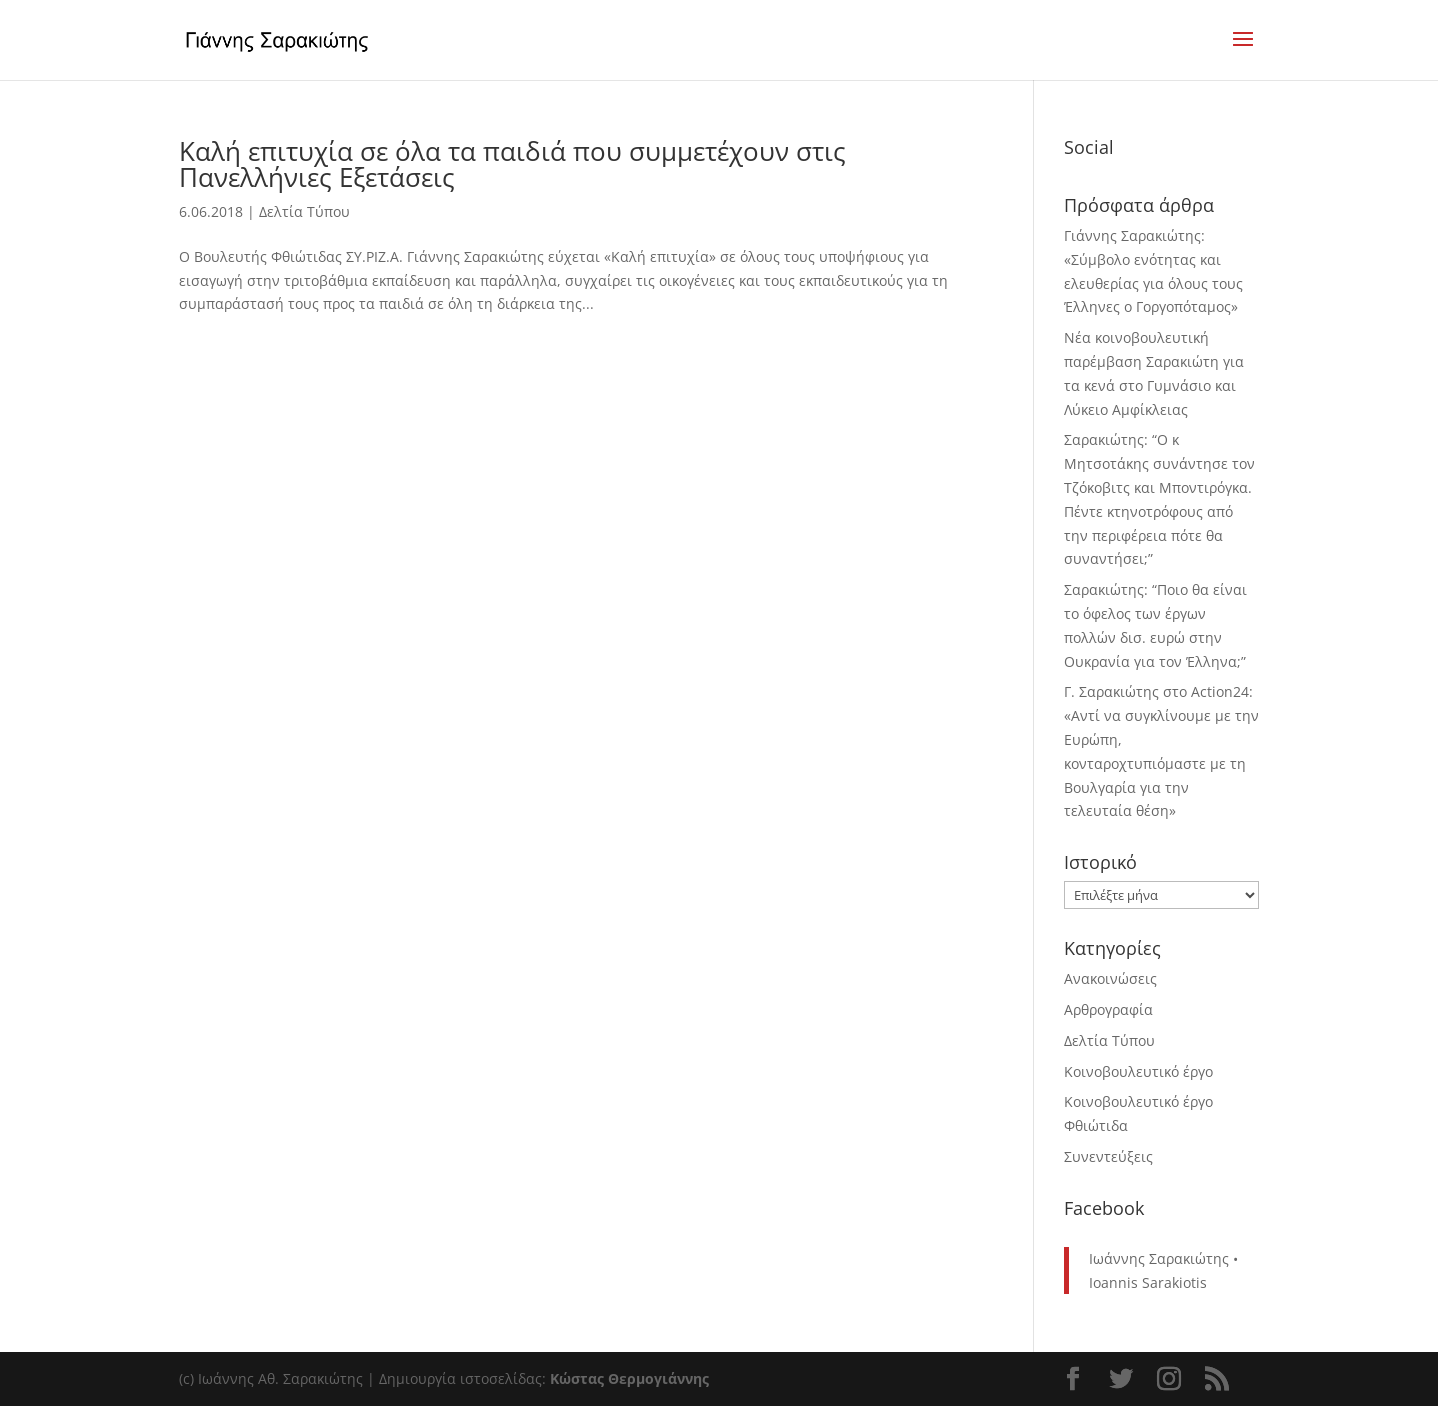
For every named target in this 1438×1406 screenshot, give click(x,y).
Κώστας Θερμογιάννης (629, 1378)
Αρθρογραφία (1108, 1009)
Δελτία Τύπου (304, 211)
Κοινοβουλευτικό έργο (1138, 1071)
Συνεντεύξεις (1108, 1156)
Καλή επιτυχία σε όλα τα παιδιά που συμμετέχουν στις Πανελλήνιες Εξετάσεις (512, 164)
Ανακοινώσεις (1110, 978)
